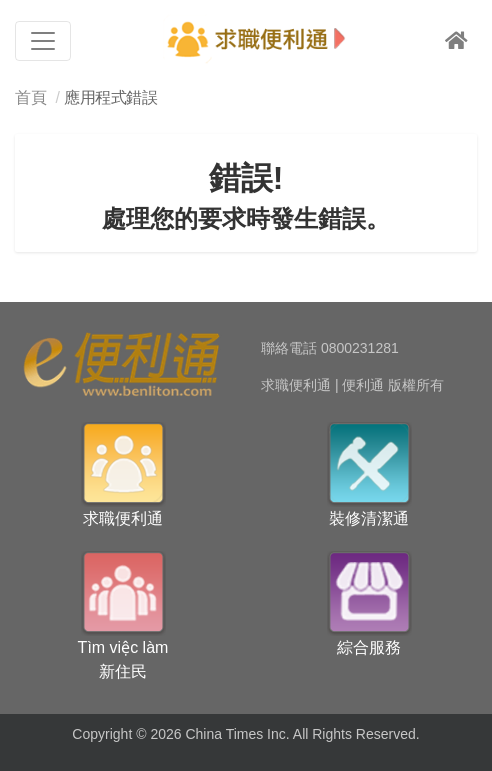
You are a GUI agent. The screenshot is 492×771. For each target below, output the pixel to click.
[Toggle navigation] (43, 41)
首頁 (30, 97)
